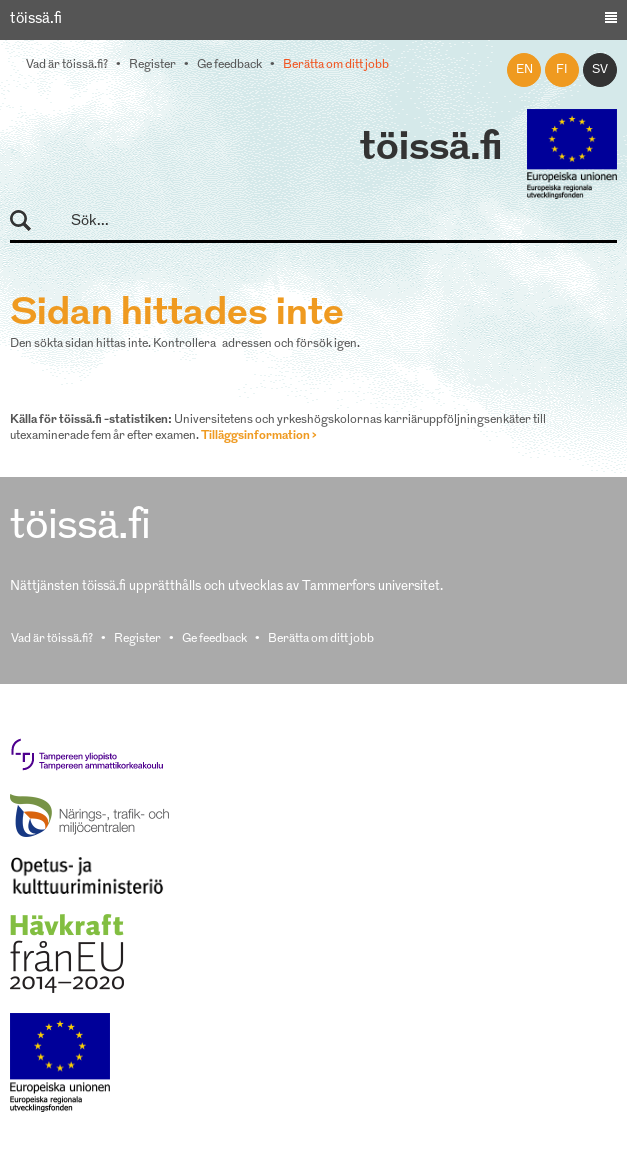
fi (562, 70)
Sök (29, 221)
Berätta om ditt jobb (336, 65)
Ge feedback (229, 65)
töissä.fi (431, 149)
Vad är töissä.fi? (67, 65)
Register (152, 65)
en (524, 70)
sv (600, 70)
